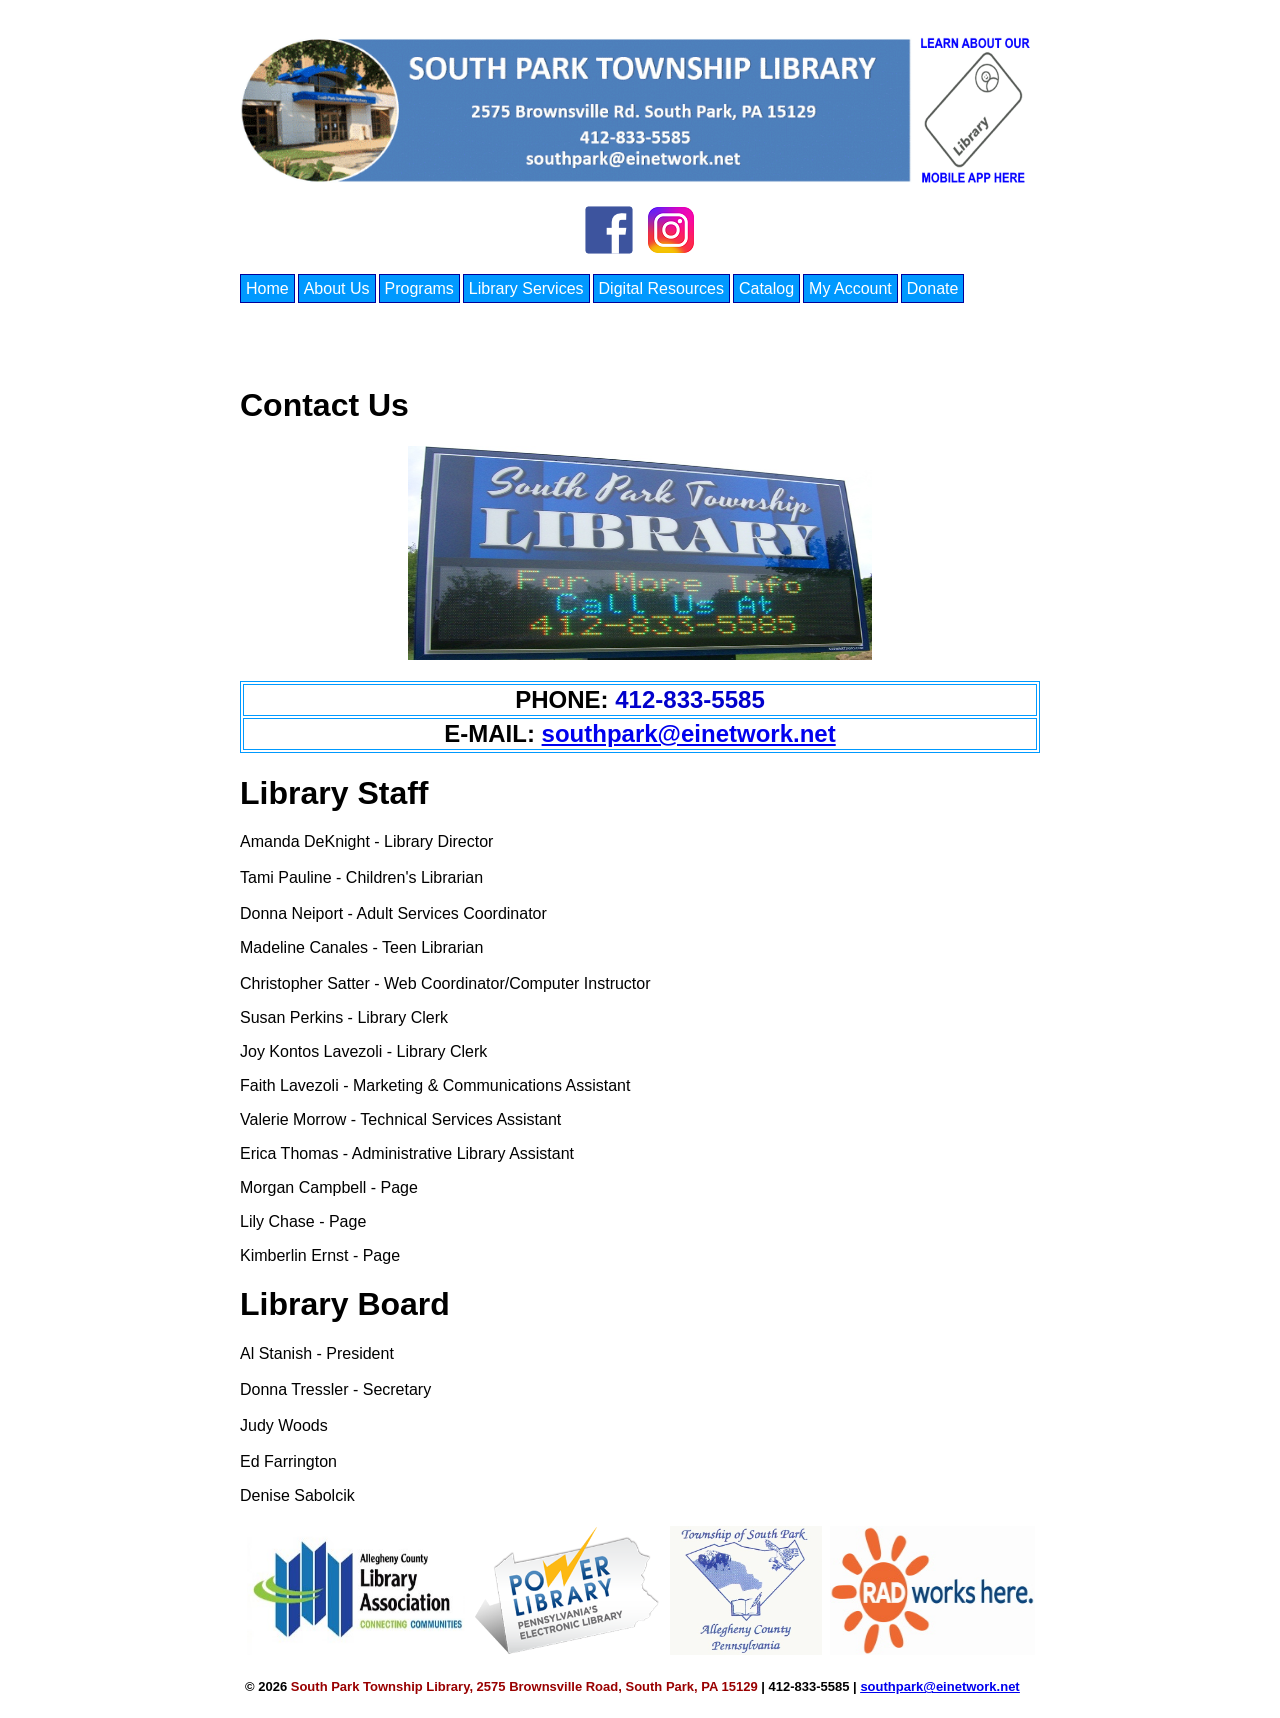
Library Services (526, 288)
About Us (337, 288)
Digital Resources (661, 288)
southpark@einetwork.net (689, 733)
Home (267, 288)
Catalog (766, 288)
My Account (850, 288)
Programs (419, 288)
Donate (933, 288)
